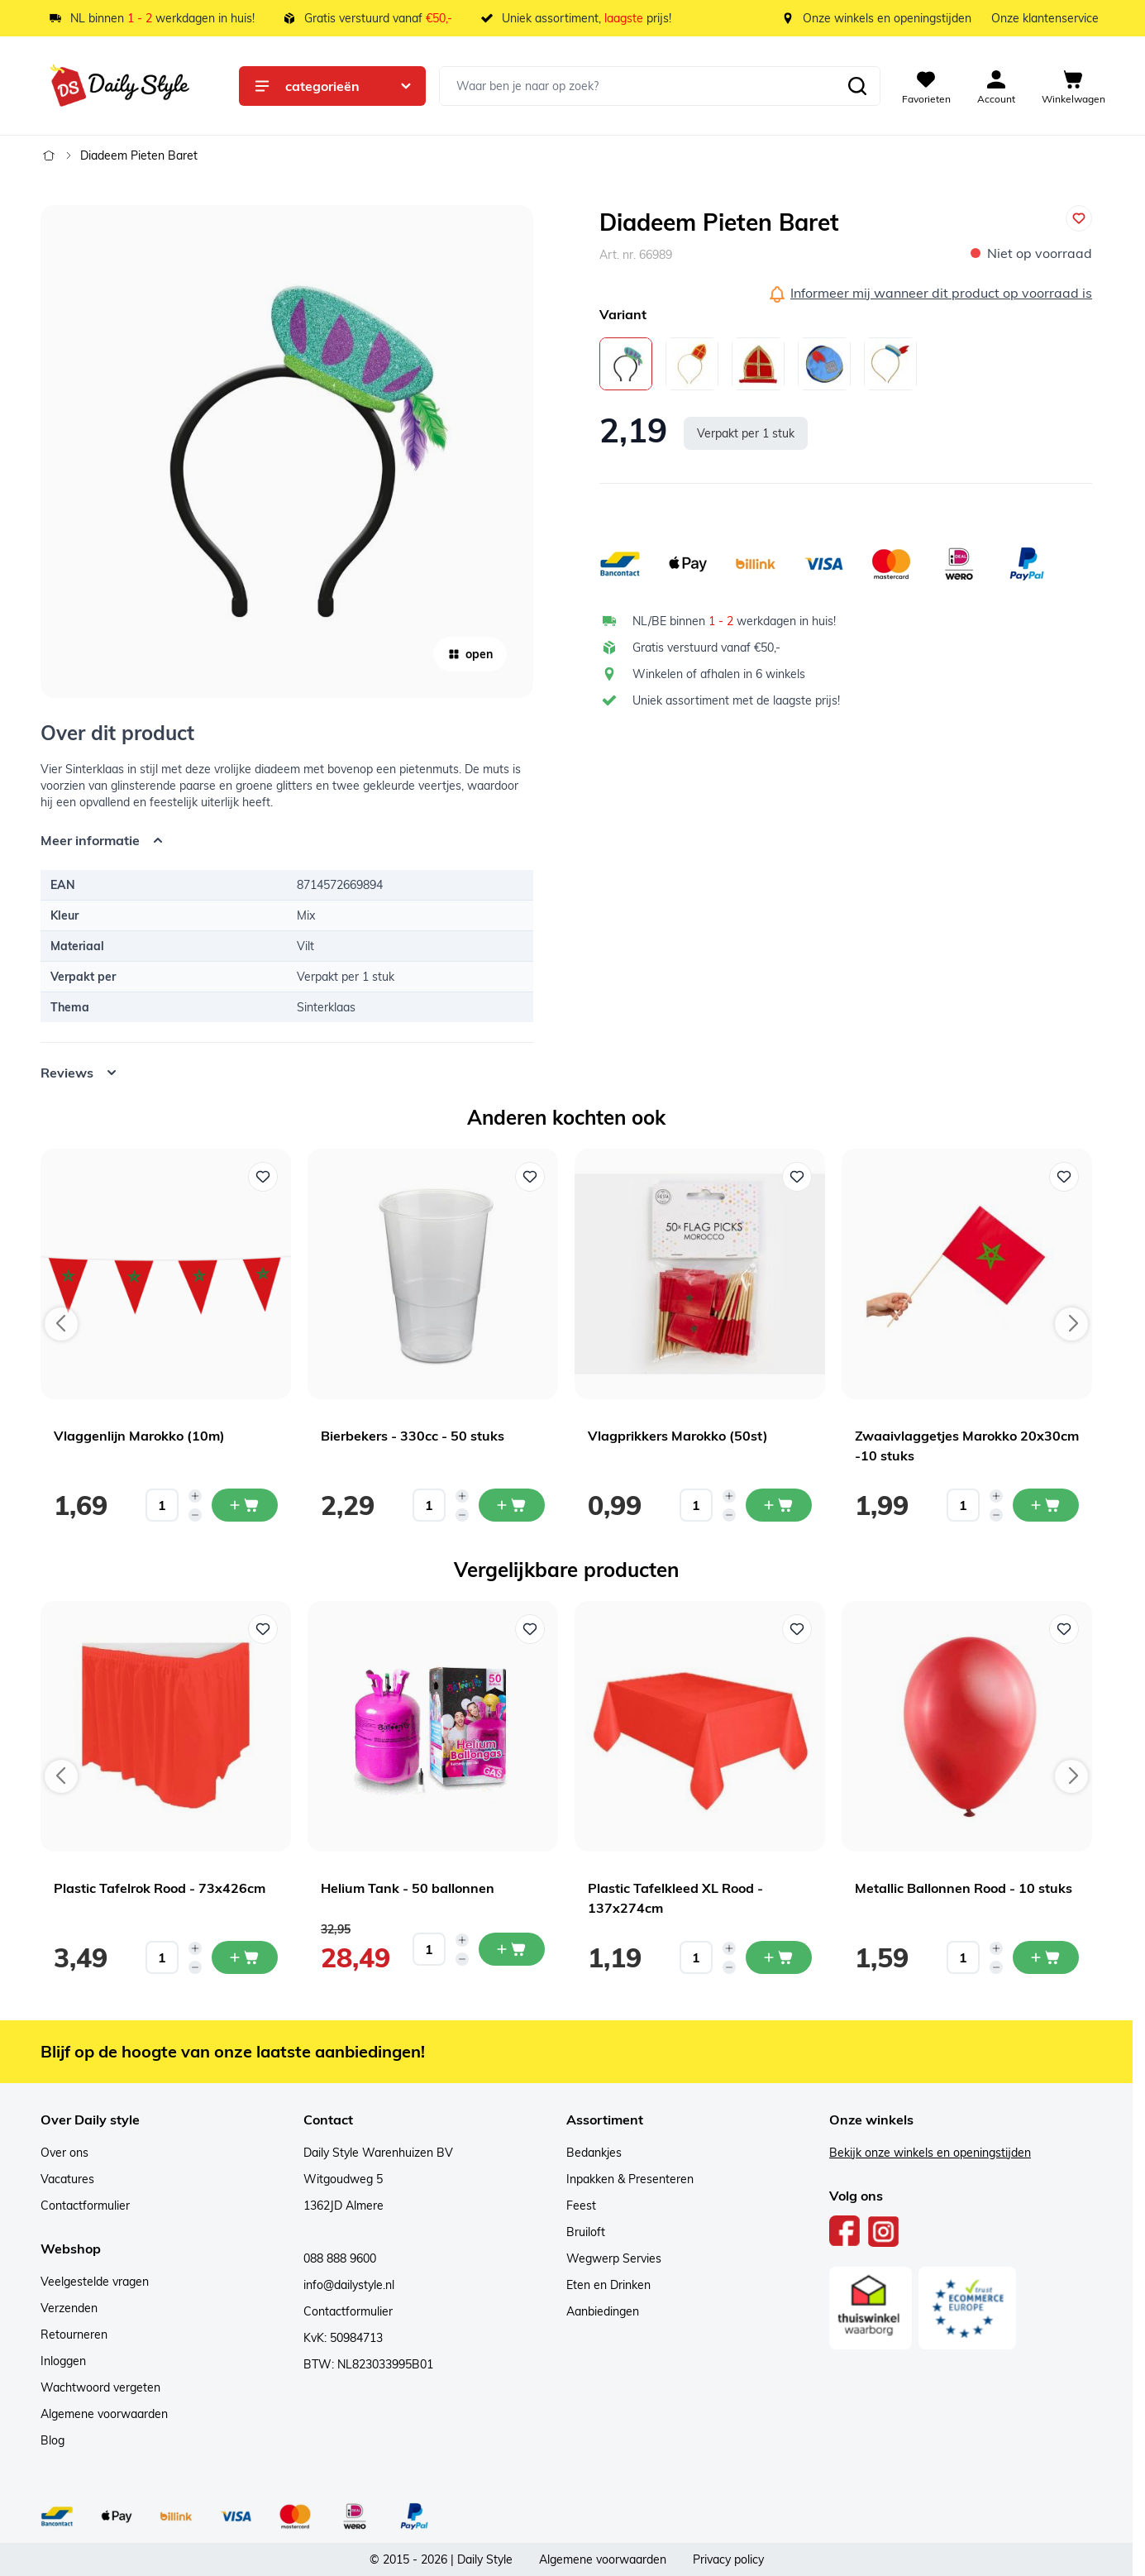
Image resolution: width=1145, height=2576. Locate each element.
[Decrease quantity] (195, 1515)
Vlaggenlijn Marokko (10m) (139, 1435)
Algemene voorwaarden (104, 2413)
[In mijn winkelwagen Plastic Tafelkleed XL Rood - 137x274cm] (779, 1957)
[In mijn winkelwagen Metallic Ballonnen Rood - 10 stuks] (1046, 1957)
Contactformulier (85, 2205)
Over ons (64, 2152)
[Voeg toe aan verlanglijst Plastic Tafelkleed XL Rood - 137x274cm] (797, 1629)
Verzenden (69, 2308)
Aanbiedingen (602, 2311)
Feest (581, 2205)
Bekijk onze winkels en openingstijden (930, 2152)
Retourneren (74, 2334)
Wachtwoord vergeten (100, 2387)
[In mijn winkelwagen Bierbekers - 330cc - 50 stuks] (512, 1505)
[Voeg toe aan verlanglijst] (1079, 218)
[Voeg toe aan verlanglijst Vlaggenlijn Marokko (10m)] (263, 1177)
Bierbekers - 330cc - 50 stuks (412, 1435)
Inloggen (63, 2361)
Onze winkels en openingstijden (887, 18)
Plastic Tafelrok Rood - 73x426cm (159, 1888)
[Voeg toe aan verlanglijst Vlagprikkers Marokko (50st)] (797, 1177)
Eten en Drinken (608, 2284)
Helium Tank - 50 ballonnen (407, 1888)
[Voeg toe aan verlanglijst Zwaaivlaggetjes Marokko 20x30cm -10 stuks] (1064, 1177)
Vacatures (67, 2179)
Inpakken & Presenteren (630, 2179)
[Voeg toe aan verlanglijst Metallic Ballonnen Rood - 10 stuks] (1064, 1629)
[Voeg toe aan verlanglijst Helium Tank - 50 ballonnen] (530, 1629)
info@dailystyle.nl (348, 2284)
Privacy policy (728, 2559)
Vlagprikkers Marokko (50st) (678, 1435)
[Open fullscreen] (287, 451)
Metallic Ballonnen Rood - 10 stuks (963, 1888)
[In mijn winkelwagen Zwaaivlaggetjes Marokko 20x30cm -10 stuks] (1046, 1505)
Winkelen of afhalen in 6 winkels (718, 674)
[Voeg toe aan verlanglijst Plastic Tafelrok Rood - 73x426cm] (263, 1629)
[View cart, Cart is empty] (1073, 86)
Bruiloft (585, 2232)
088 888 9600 (339, 2258)
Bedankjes (594, 2152)
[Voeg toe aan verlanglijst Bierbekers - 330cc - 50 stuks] (530, 1177)
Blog (52, 2440)
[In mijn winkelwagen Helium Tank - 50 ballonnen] (512, 1949)
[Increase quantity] (195, 1496)
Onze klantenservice (1045, 18)
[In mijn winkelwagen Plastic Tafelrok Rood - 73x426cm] (245, 1957)
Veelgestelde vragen (95, 2281)
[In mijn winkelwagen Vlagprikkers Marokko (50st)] (779, 1505)
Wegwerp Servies (613, 2258)
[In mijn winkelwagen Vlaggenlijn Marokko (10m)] (245, 1505)
